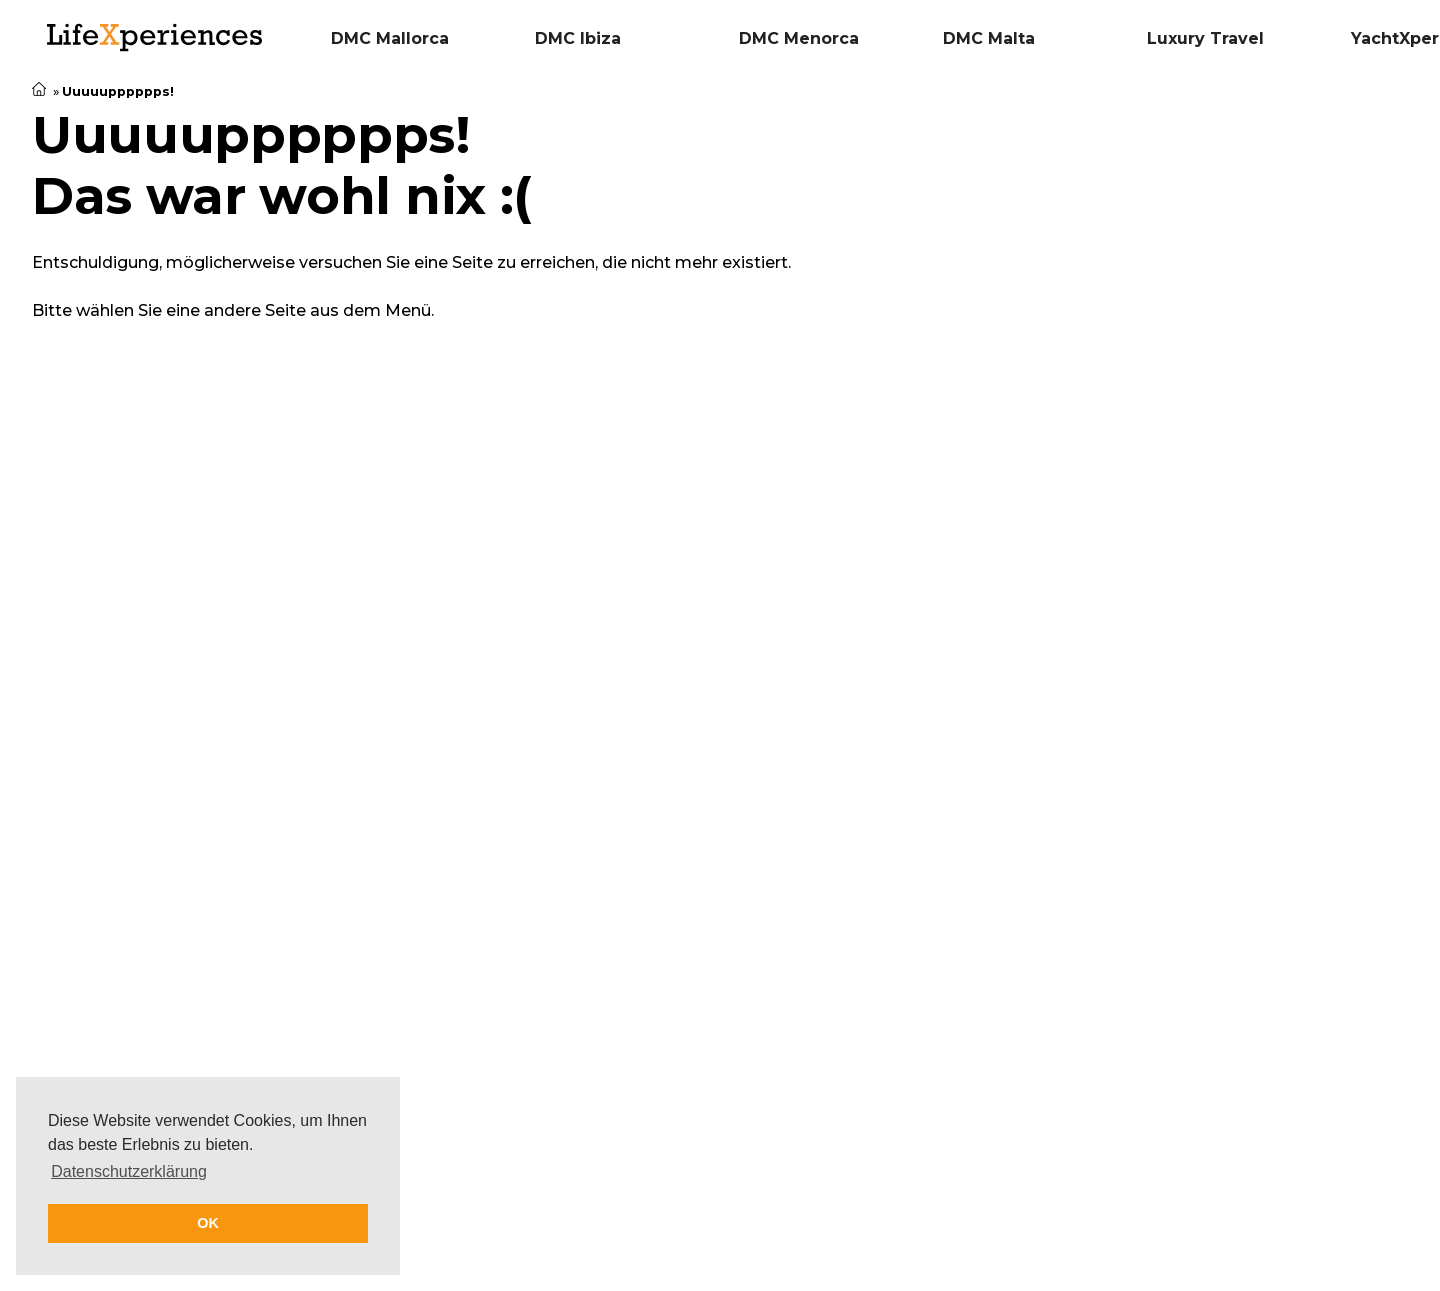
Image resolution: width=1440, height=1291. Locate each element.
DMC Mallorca (390, 38)
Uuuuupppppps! (120, 91)
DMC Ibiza (578, 38)
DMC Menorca (799, 38)
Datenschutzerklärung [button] (129, 1171)
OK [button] (208, 1223)
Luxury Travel (1205, 38)
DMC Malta (989, 38)
